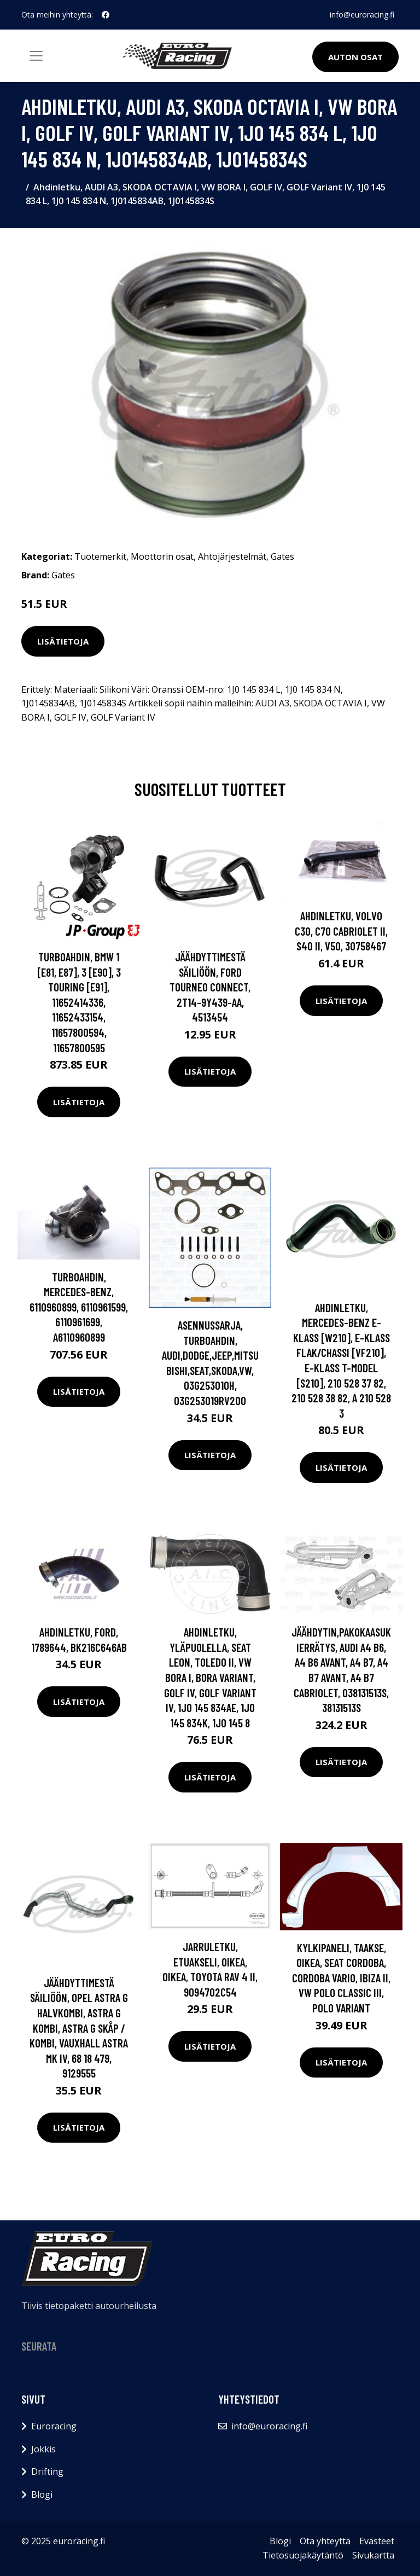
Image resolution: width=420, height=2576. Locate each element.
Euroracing (54, 2426)
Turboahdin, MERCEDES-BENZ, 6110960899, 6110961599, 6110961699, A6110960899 (79, 1307)
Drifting (47, 2471)
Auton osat (355, 56)
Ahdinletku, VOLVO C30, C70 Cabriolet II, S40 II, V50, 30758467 (341, 931)
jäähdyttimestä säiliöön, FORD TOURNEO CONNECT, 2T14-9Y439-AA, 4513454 (210, 987)
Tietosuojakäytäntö (302, 2555)
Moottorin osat (162, 556)
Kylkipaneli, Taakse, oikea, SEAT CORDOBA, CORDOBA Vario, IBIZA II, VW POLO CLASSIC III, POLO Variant (341, 1978)
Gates (282, 556)
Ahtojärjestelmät (232, 556)
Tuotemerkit (100, 556)
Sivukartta (373, 2555)
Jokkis (43, 2449)
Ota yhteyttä (325, 2541)
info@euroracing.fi (362, 14)
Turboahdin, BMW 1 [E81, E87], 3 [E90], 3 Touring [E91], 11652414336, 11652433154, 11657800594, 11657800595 (79, 1002)
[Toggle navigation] (36, 55)
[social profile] (105, 14)
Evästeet (376, 2541)
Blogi (41, 2494)
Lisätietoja (63, 641)
